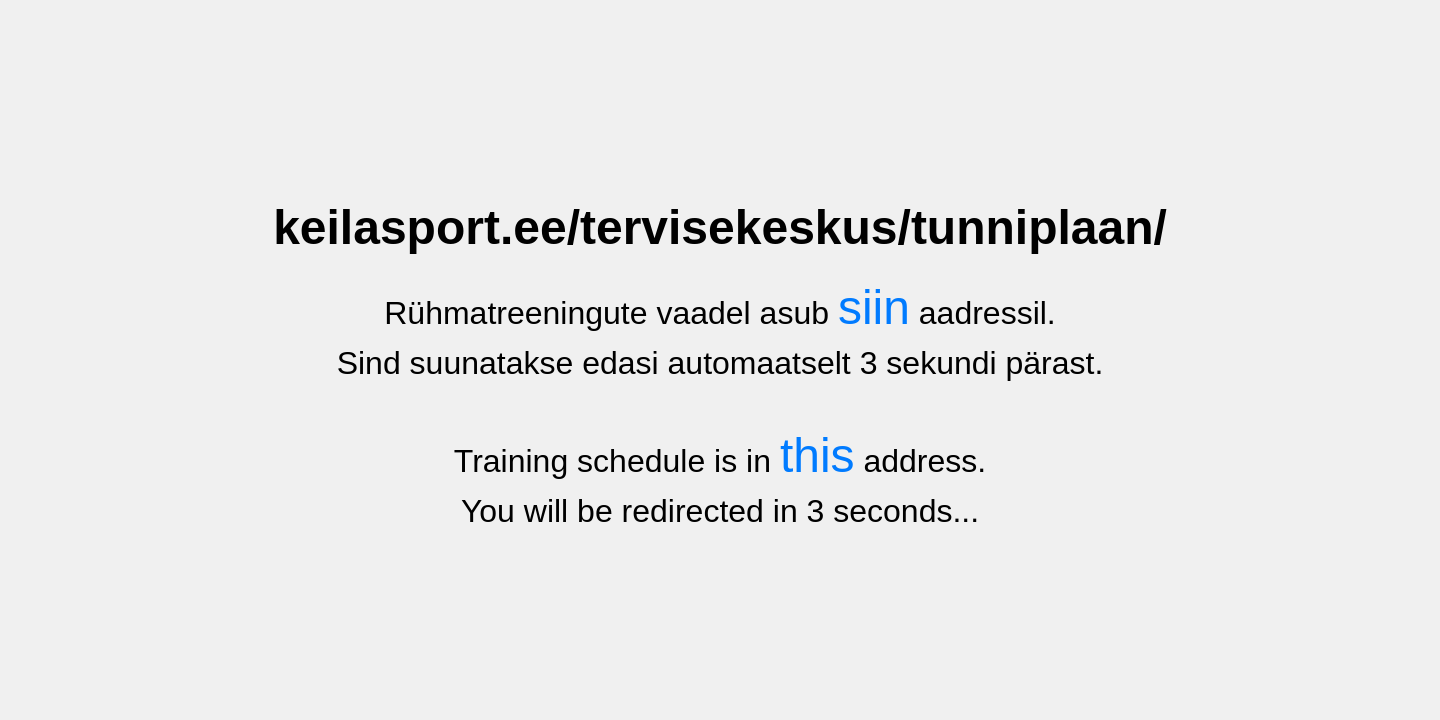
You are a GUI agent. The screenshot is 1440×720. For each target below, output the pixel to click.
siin (874, 307)
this (817, 455)
